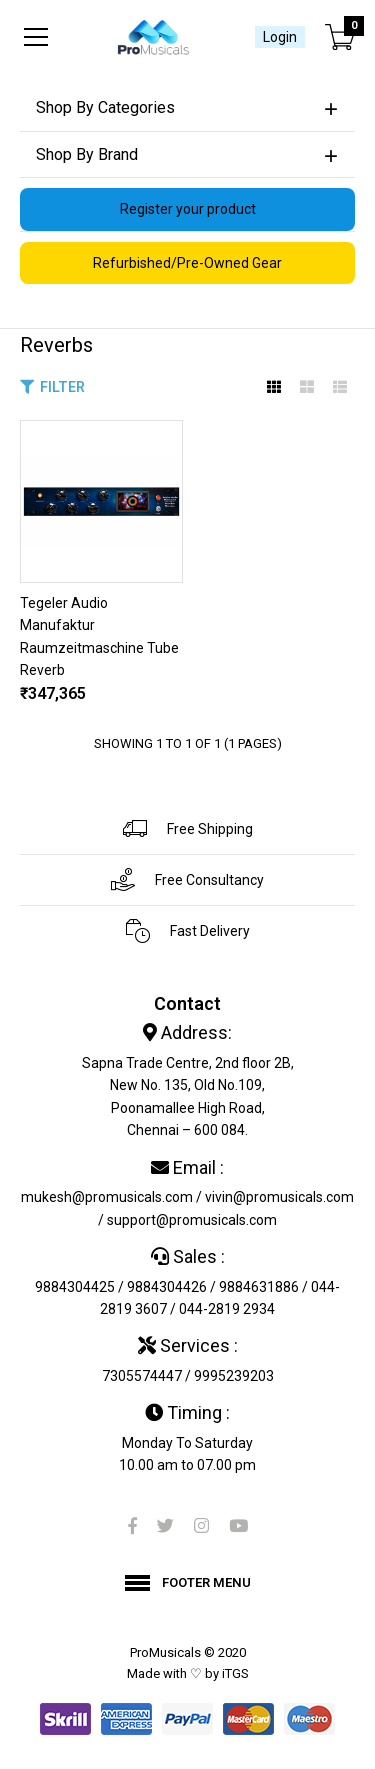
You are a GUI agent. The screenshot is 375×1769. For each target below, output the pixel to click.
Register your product (188, 209)
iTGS (235, 1673)
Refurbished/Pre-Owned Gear (187, 263)
